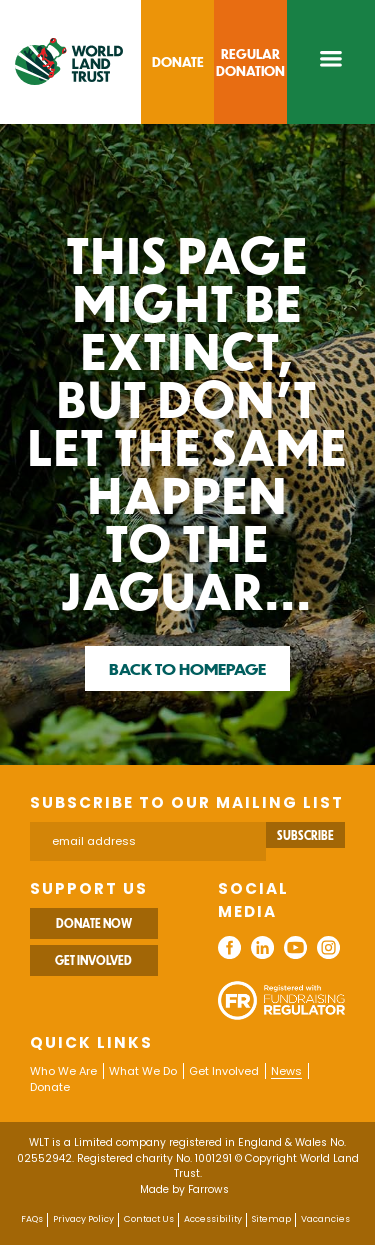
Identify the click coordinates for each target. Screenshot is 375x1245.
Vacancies (325, 1219)
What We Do (143, 1071)
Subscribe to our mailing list (187, 802)
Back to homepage (187, 668)
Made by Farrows (184, 1189)
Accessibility (213, 1219)
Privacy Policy (83, 1219)
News (286, 1071)
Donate (50, 1087)
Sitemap (271, 1219)
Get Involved (93, 960)
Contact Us (149, 1219)
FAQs (32, 1219)
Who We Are (63, 1071)
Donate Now (94, 923)
